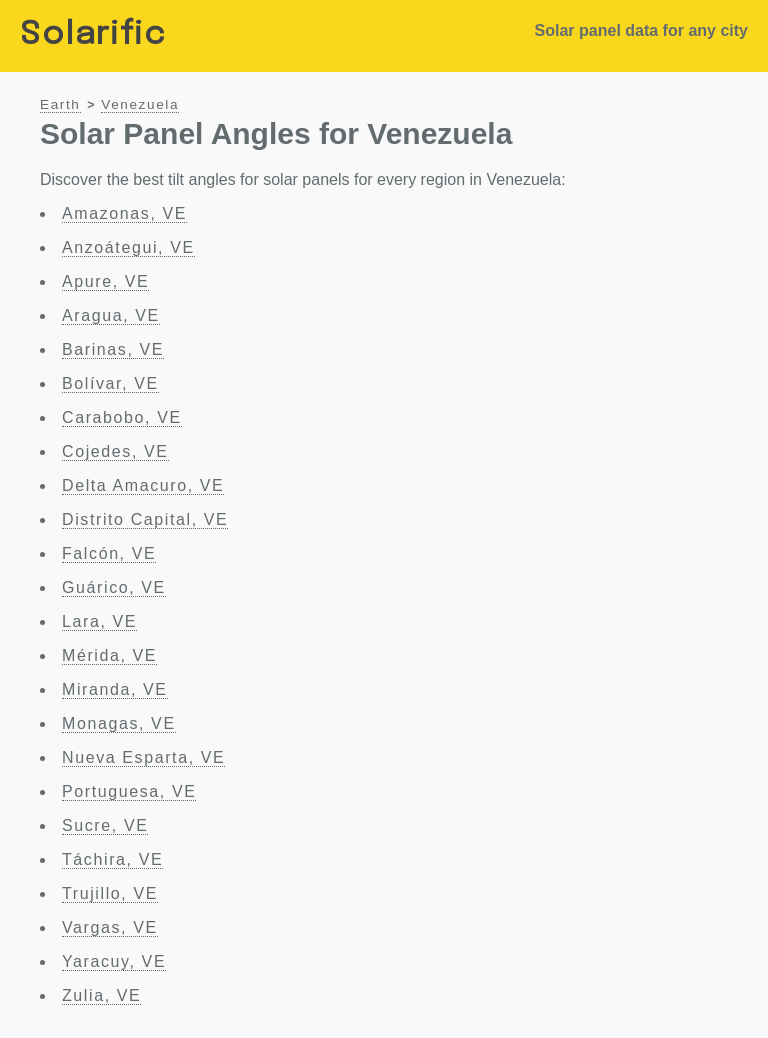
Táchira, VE (112, 859)
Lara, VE (99, 621)
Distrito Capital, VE (145, 519)
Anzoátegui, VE (128, 247)
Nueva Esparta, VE (143, 757)
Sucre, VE (105, 825)
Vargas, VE (110, 927)
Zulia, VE (101, 995)
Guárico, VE (114, 587)
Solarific (93, 35)
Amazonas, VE (124, 213)
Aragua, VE (111, 315)
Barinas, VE (113, 349)
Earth (60, 104)
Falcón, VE (109, 553)
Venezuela (140, 104)
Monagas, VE (119, 723)
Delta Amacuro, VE (143, 485)
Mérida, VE (109, 655)
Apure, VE (105, 281)
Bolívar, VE (110, 383)
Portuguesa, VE (129, 791)
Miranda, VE (115, 689)
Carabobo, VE (122, 417)
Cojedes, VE (115, 451)
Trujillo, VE (110, 893)
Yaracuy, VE (114, 961)
